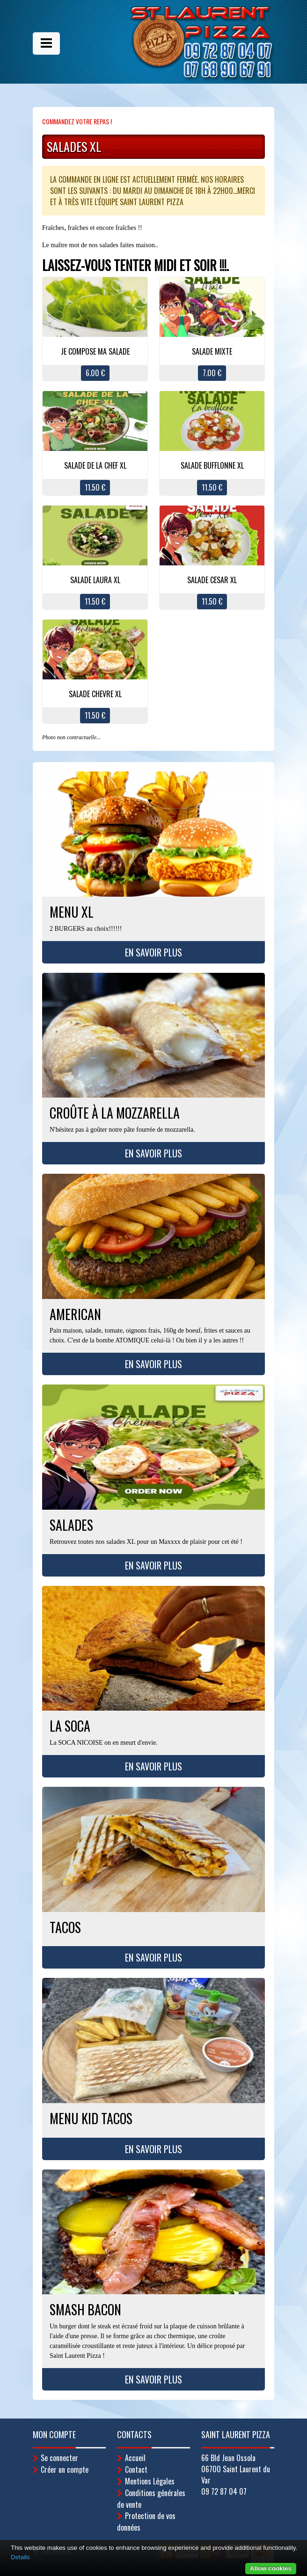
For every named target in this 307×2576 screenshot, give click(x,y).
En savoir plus (153, 952)
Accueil (135, 2457)
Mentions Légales (150, 2481)
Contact (136, 2469)
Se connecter (59, 2457)
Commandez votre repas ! (77, 121)
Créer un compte (64, 2469)
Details (20, 2557)
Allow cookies (271, 2568)
